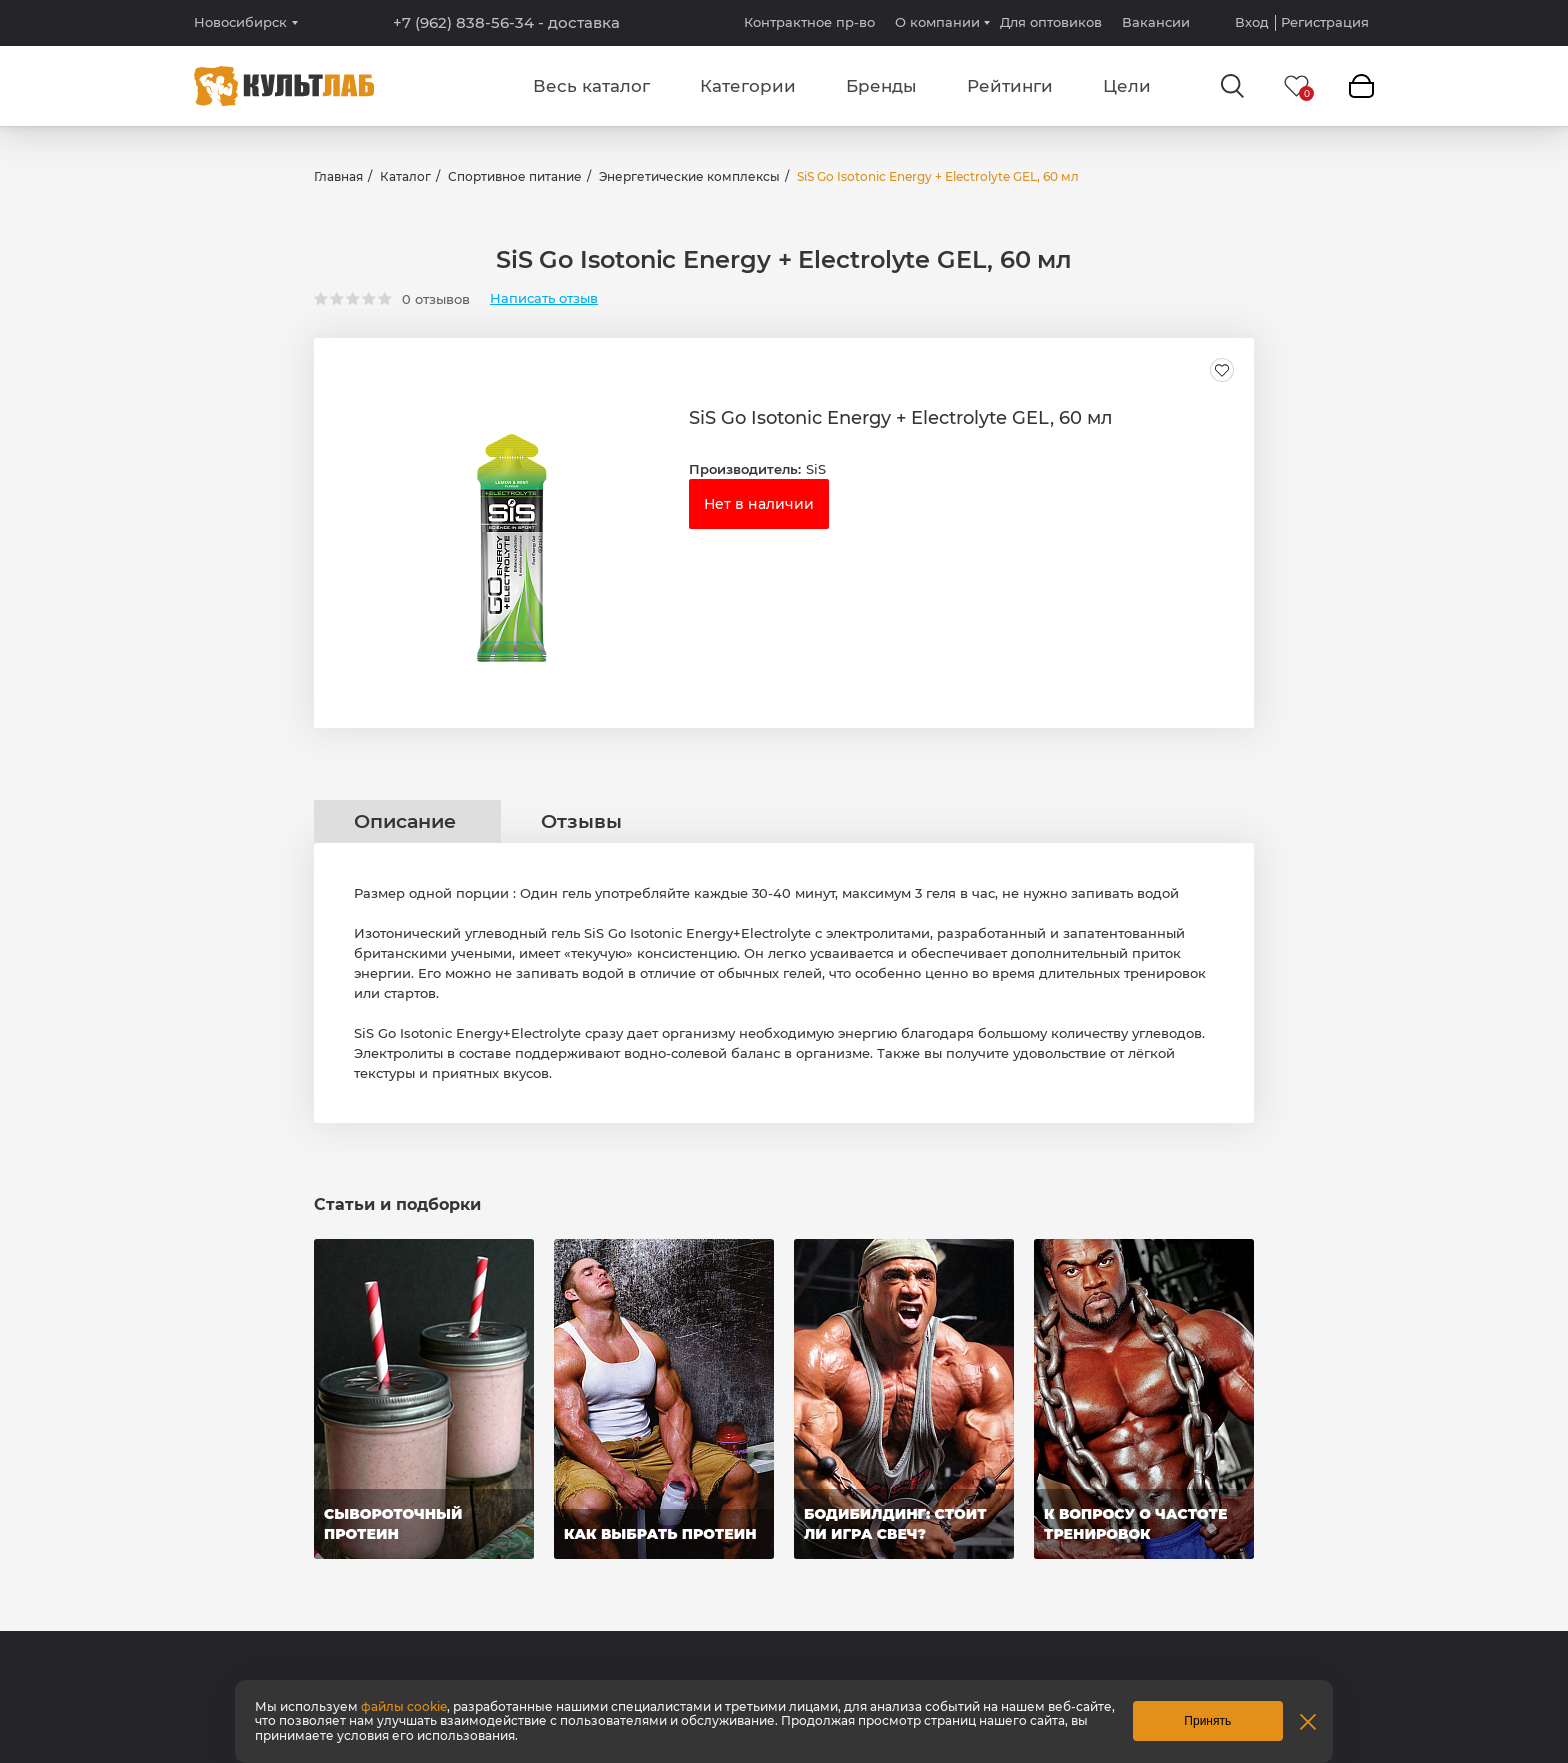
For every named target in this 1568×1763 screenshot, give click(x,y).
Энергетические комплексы (689, 176)
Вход (1252, 22)
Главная (338, 176)
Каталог (405, 176)
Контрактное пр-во (809, 22)
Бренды (881, 86)
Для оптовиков (1051, 22)
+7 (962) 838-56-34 (506, 23)
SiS (816, 469)
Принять (1207, 1721)
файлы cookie (404, 1706)
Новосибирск (240, 22)
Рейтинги (1010, 86)
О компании (937, 22)
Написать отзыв (544, 298)
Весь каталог (591, 86)
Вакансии (1156, 22)
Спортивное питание (515, 176)
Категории (748, 86)
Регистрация (1325, 22)
